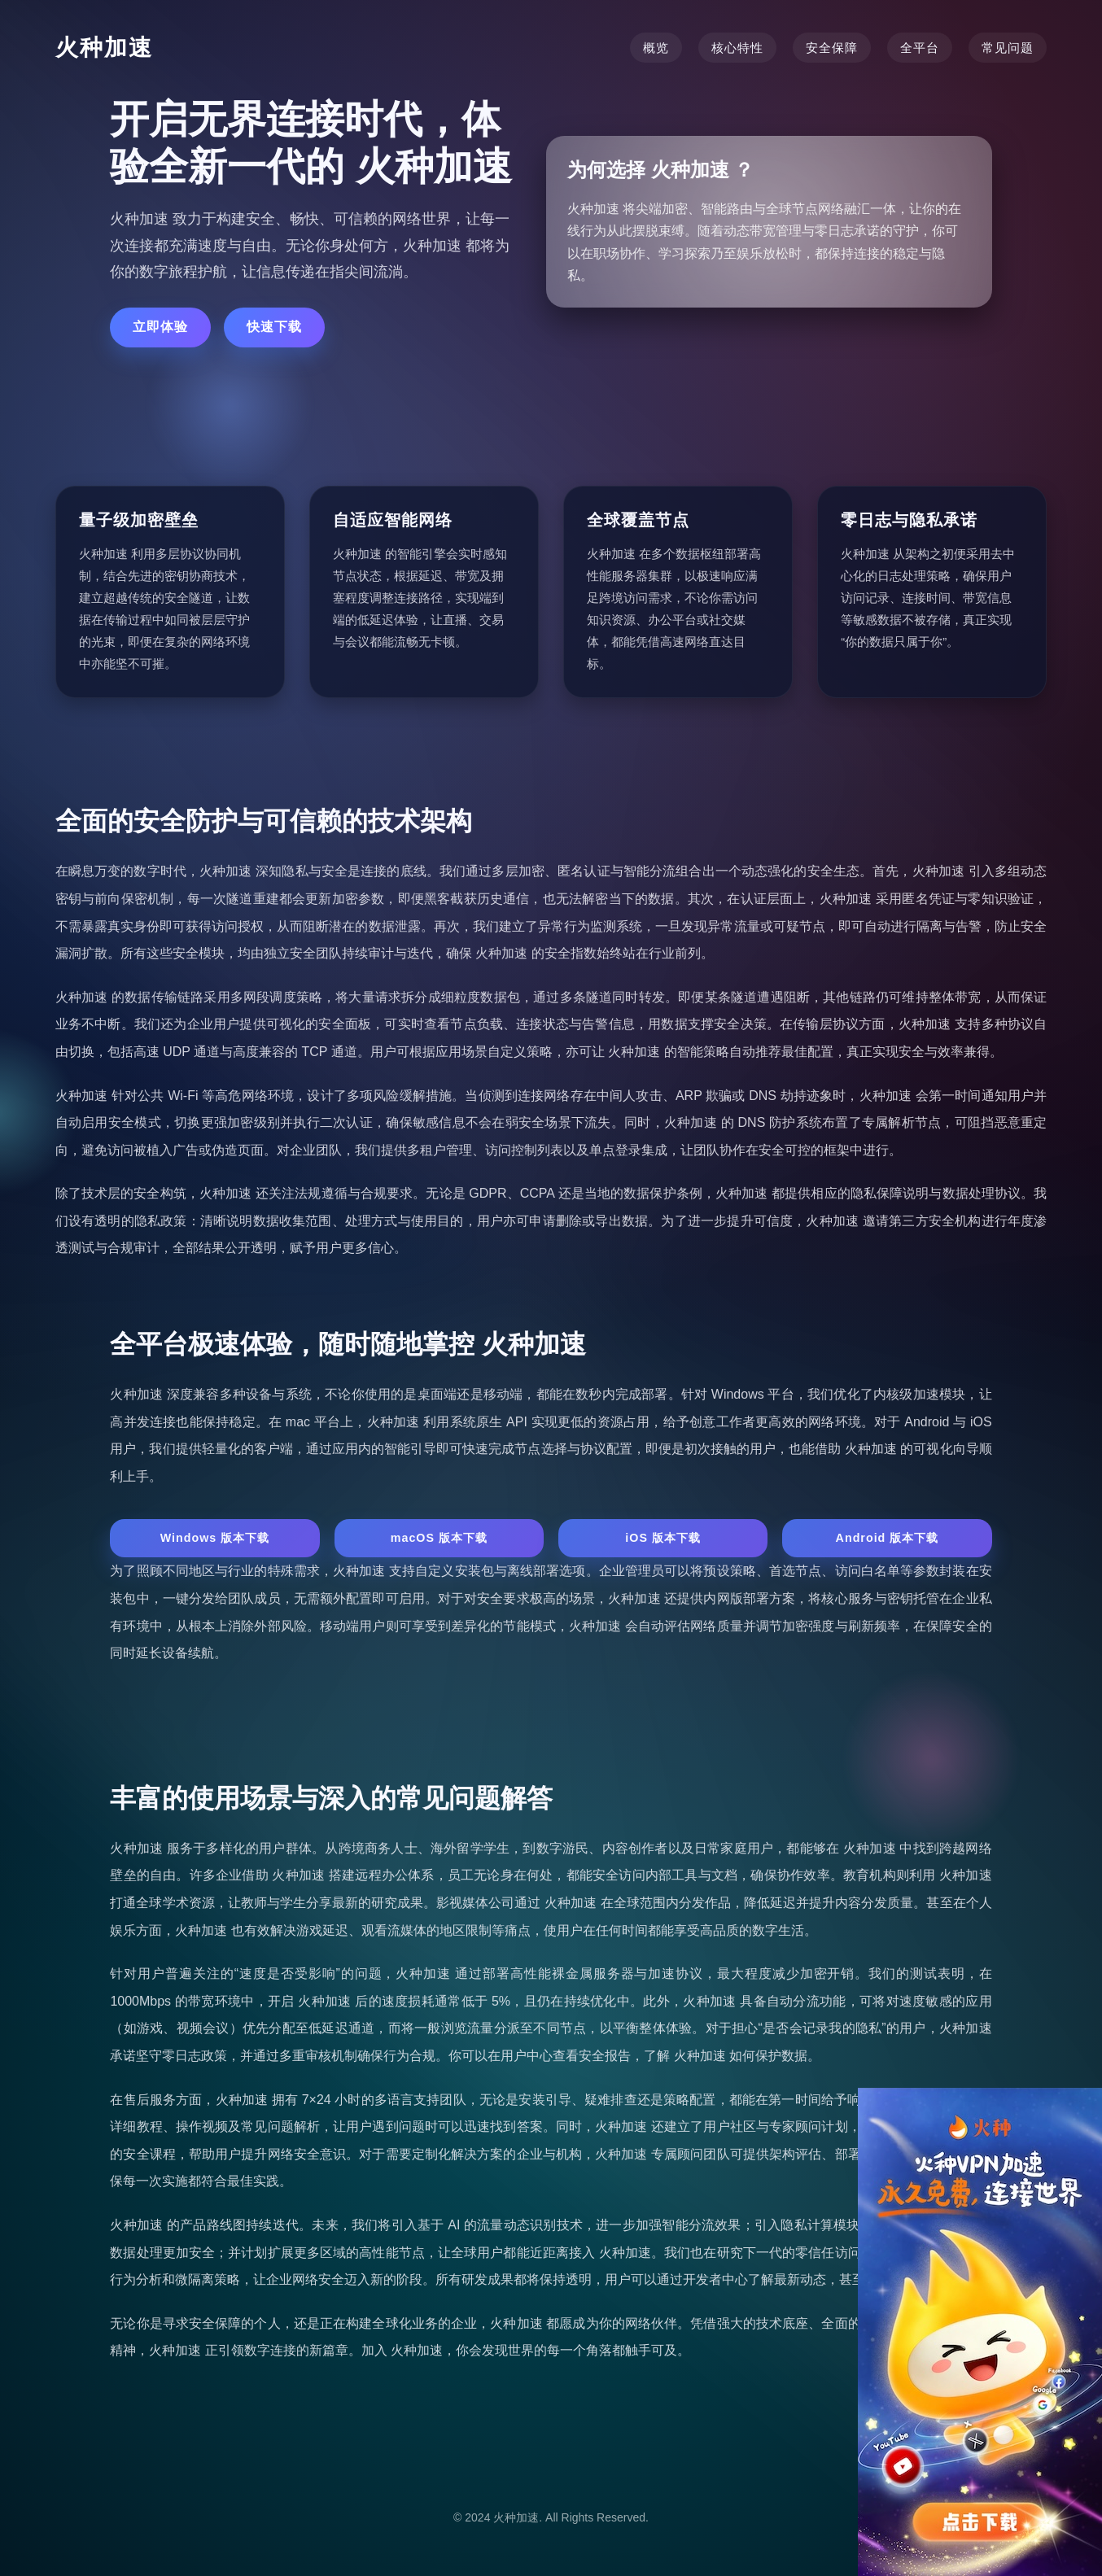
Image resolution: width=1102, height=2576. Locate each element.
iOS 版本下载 (663, 1538)
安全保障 (832, 48)
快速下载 (274, 327)
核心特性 (737, 48)
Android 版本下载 (887, 1538)
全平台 (919, 48)
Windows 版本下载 (215, 1538)
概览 (656, 48)
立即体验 (160, 327)
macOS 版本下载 (439, 1538)
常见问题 (1008, 48)
